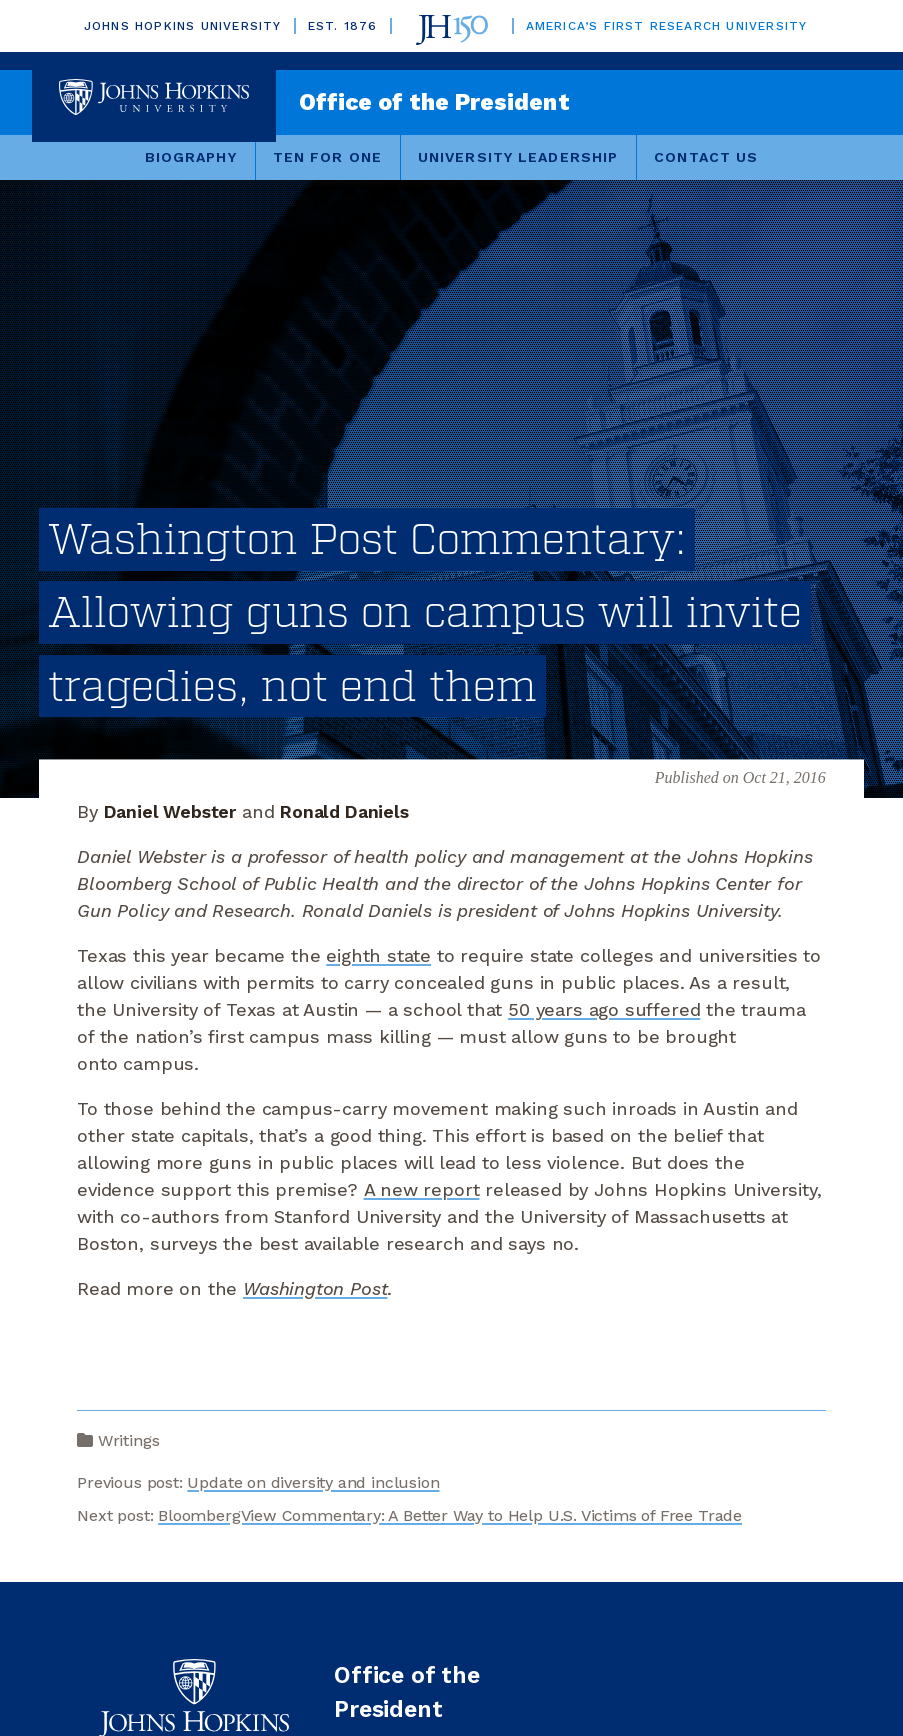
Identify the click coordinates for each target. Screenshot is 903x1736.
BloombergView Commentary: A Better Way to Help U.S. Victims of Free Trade (450, 1515)
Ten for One (327, 157)
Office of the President (434, 102)
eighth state (378, 955)
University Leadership (518, 157)
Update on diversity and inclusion (313, 1482)
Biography (191, 157)
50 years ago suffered (604, 1009)
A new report (422, 1189)
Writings (129, 1440)
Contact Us (706, 157)
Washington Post (315, 1288)
